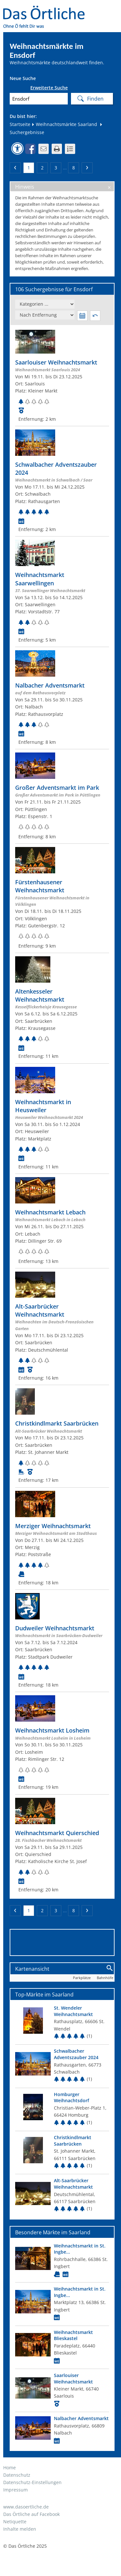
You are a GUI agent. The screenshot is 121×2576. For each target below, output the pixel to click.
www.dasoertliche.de (26, 2507)
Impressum (15, 2490)
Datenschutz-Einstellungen (32, 2482)
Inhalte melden (19, 2529)
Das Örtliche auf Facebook (31, 2514)
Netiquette (14, 2521)
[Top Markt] (62, 2023)
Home (9, 2467)
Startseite (20, 124)
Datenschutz (16, 2475)
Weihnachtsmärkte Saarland (64, 124)
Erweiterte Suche (49, 88)
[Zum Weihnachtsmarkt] (62, 376)
